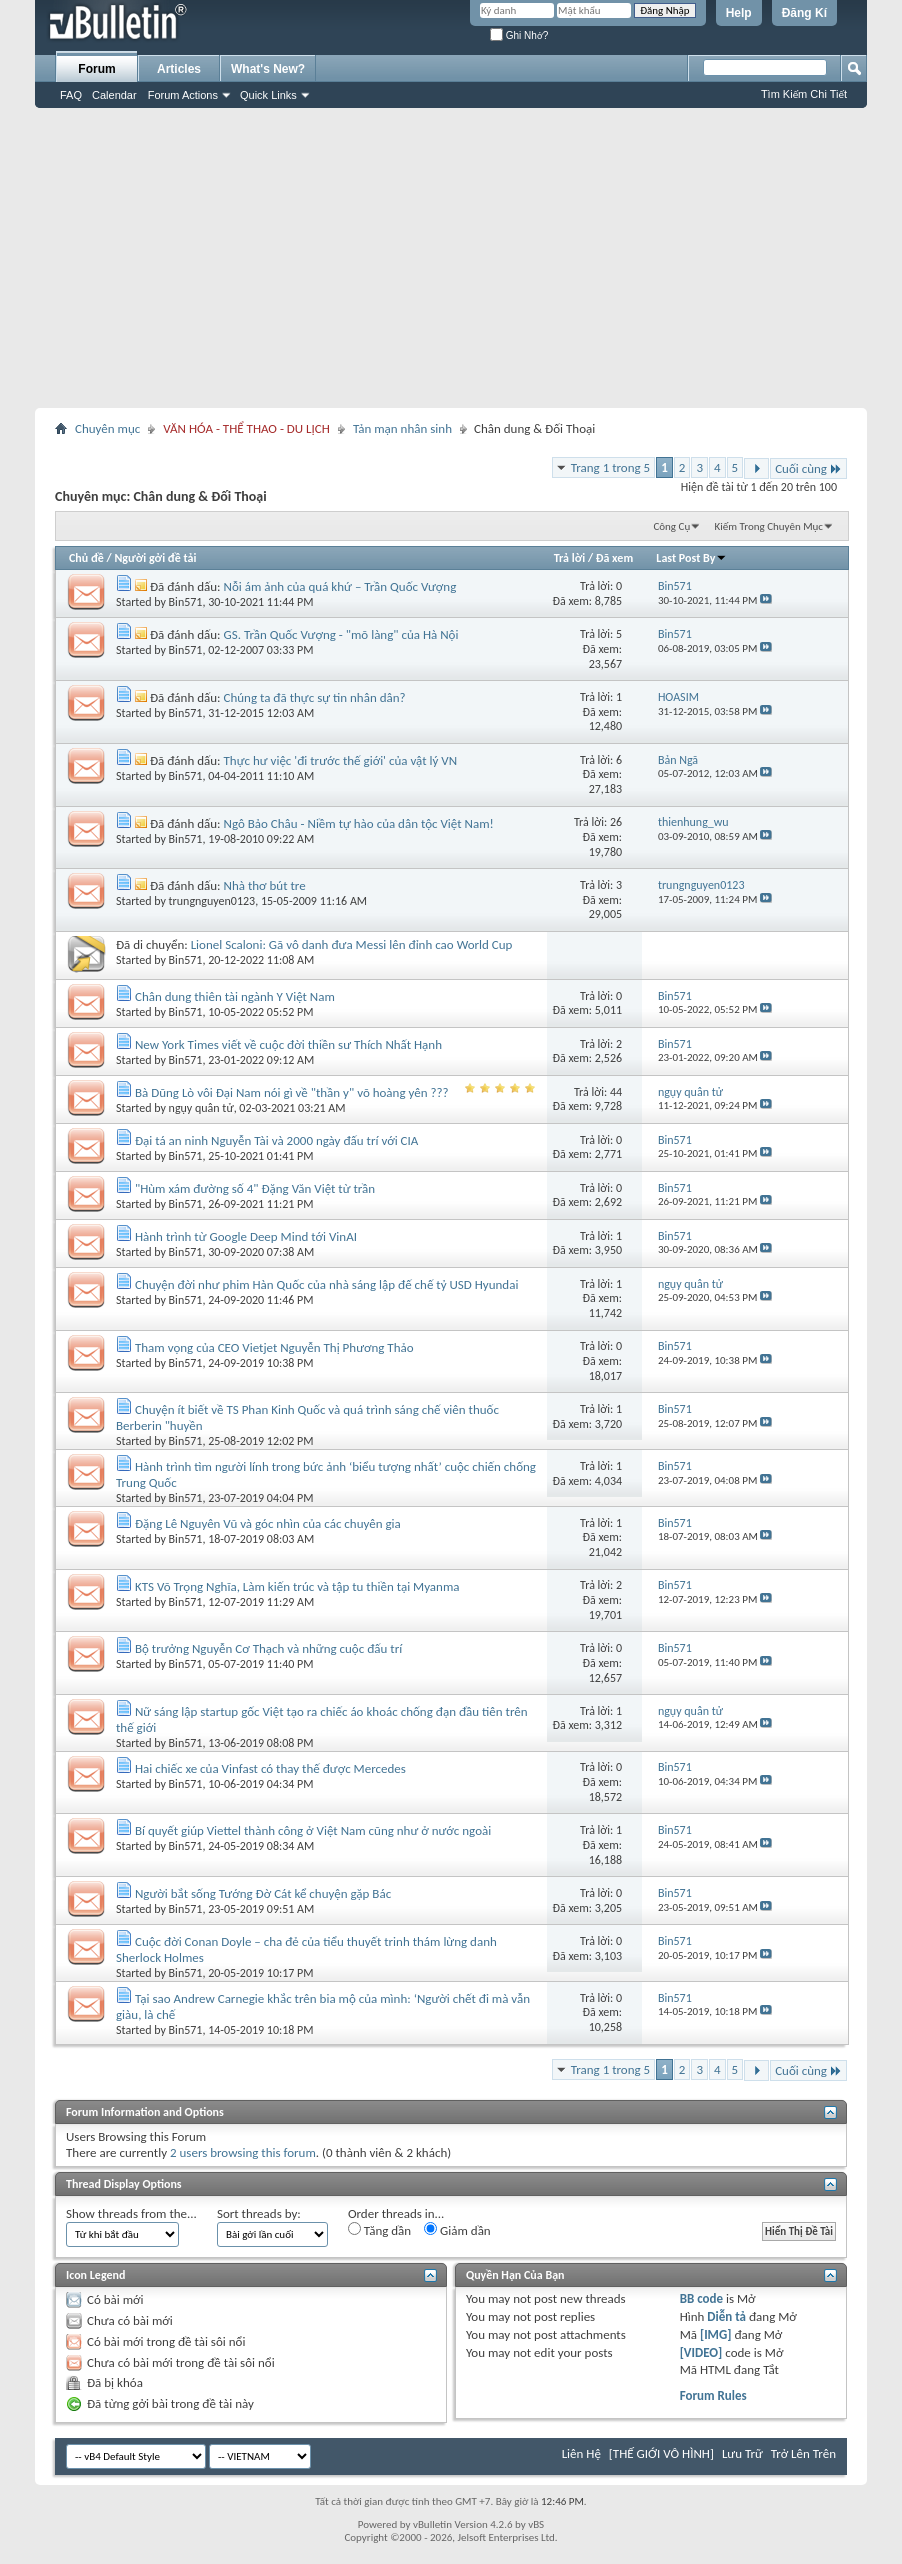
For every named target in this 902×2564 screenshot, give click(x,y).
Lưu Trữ (742, 2453)
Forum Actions (183, 95)
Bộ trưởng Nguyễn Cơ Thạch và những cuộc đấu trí (268, 1648)
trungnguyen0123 (212, 901)
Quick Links (268, 95)
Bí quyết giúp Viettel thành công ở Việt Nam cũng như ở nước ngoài (313, 1830)
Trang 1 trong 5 (610, 467)
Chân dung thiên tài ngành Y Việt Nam (235, 996)
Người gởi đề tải (155, 558)
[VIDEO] (701, 2352)
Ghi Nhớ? (519, 35)
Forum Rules (713, 2395)
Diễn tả (728, 2316)
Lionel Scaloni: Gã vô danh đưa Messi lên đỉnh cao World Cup (352, 944)
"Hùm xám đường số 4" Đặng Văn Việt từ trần (255, 1188)
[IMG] (716, 2334)
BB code (701, 2298)
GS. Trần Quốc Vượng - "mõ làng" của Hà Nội (341, 634)
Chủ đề (86, 558)
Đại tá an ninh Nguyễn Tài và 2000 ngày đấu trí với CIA (276, 1140)
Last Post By (691, 558)
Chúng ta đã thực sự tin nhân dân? (315, 697)
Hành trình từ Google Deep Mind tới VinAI (246, 1236)
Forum (96, 69)
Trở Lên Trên (803, 2453)
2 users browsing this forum (243, 2152)
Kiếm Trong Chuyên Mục (769, 526)
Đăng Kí (804, 13)
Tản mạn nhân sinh (402, 428)
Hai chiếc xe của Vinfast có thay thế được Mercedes (270, 1768)
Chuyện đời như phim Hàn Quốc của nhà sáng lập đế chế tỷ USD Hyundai (326, 1284)
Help (739, 13)
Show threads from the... (131, 2213)
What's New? (268, 69)
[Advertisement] (451, 258)
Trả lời (569, 558)
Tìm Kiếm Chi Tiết (804, 94)
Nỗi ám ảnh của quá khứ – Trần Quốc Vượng (340, 586)
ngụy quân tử (201, 1108)
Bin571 (186, 602)
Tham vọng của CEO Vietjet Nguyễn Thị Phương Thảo (274, 1347)
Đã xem (614, 558)
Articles (179, 69)
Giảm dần (457, 2230)
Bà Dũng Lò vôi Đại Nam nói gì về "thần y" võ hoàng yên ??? (292, 1092)
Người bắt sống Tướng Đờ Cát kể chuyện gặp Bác (263, 1893)
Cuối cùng (808, 468)
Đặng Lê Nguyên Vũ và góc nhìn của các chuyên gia (268, 1523)
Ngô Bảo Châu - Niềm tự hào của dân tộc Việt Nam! (359, 823)
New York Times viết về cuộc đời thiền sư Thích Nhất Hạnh (288, 1044)
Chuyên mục (107, 428)
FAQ (71, 95)
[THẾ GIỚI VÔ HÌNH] (661, 2453)
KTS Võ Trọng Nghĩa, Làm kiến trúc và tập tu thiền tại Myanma (297, 1586)
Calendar (114, 95)
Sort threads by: (259, 2213)
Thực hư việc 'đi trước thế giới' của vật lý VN (341, 760)
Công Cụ (671, 526)
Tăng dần (379, 2230)
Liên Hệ (581, 2453)
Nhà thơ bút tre (265, 885)
